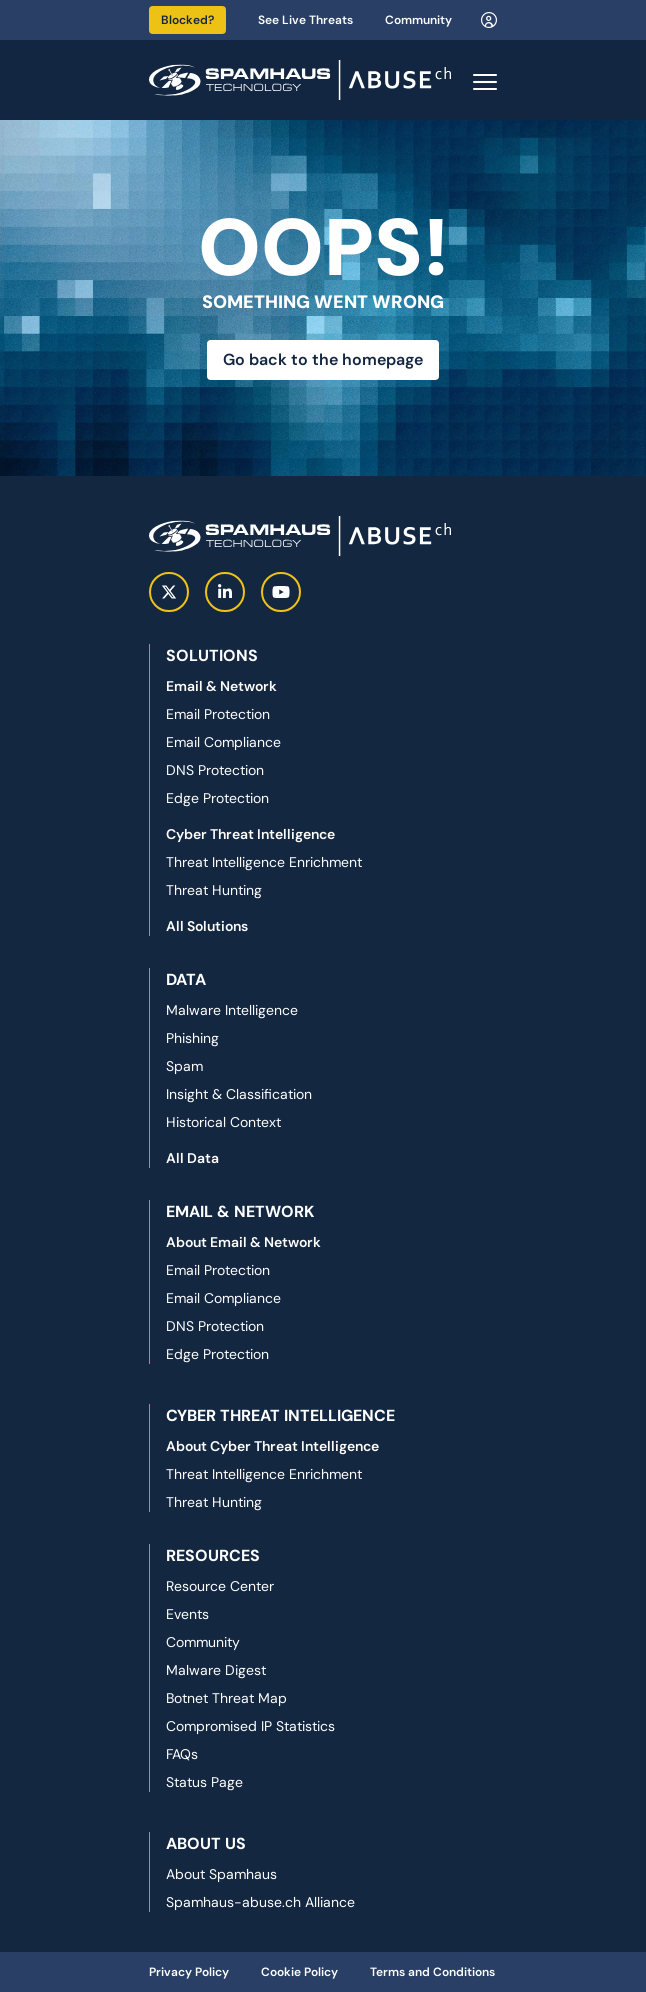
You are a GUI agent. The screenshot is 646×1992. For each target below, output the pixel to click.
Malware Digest (216, 1670)
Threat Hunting (214, 890)
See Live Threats (305, 20)
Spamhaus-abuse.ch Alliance (260, 1902)
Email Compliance (223, 742)
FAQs (182, 1754)
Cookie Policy (299, 1972)
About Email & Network (243, 1242)
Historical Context (223, 1122)
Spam (184, 1066)
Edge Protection (217, 798)
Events (187, 1614)
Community (418, 20)
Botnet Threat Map (226, 1698)
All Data (192, 1158)
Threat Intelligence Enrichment (264, 862)
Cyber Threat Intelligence (250, 834)
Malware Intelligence (232, 1010)
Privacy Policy (189, 1972)
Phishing (192, 1038)
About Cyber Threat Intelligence (272, 1446)
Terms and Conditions (432, 1972)
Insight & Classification (239, 1094)
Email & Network (221, 686)
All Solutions (207, 926)
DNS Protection (215, 770)
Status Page (204, 1782)
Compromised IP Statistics (250, 1726)
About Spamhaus (221, 1874)
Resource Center (220, 1586)
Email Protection (218, 714)
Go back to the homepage (323, 359)
